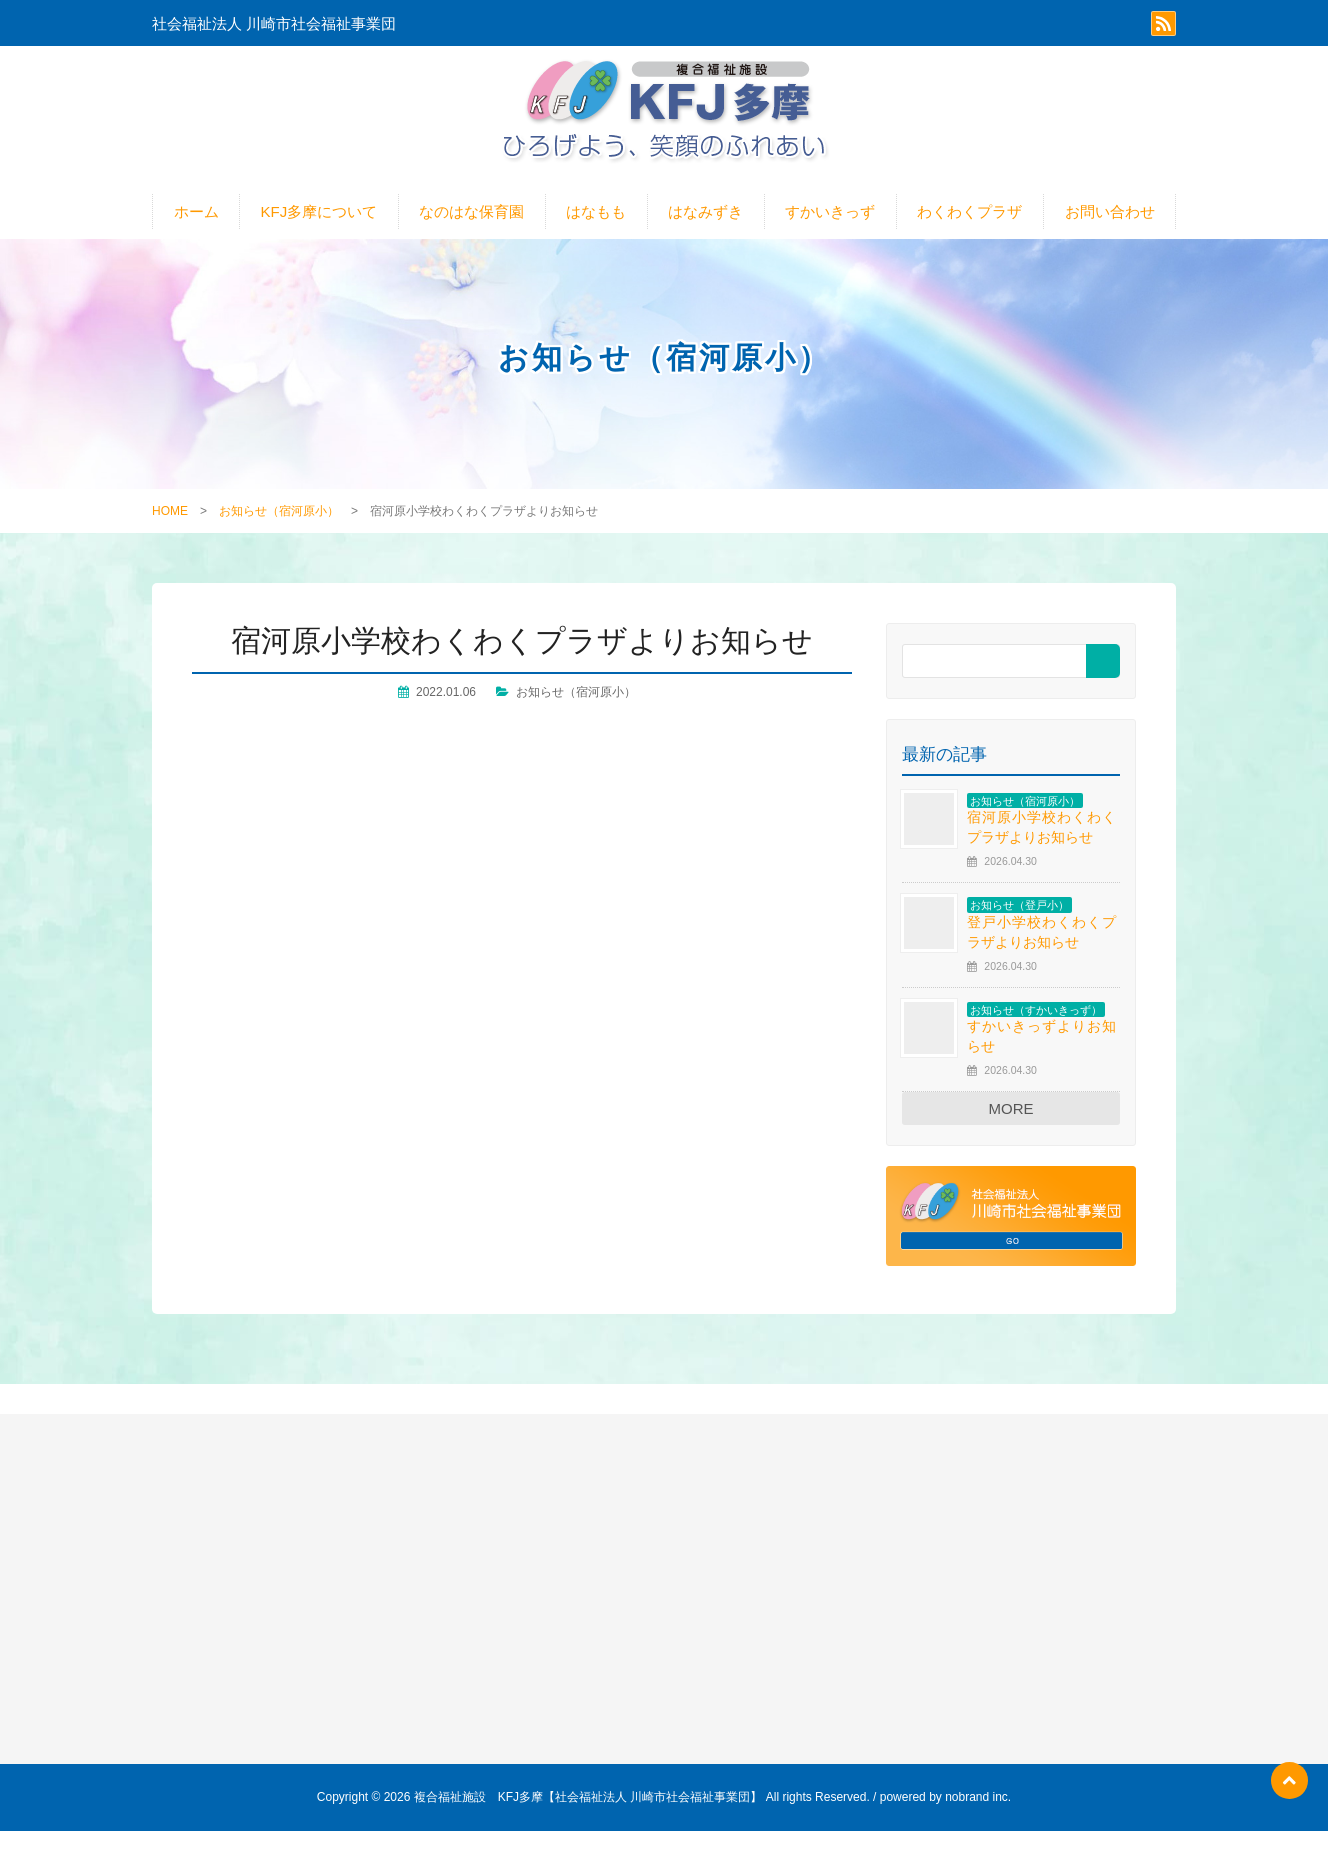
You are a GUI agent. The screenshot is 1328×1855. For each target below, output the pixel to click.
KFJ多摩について (319, 235)
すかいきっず (830, 235)
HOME (170, 535)
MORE (1011, 1132)
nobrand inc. (978, 1821)
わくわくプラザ (969, 235)
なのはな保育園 (471, 235)
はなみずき (705, 235)
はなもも (596, 235)
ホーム (196, 235)
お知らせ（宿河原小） (279, 535)
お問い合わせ (1110, 235)
